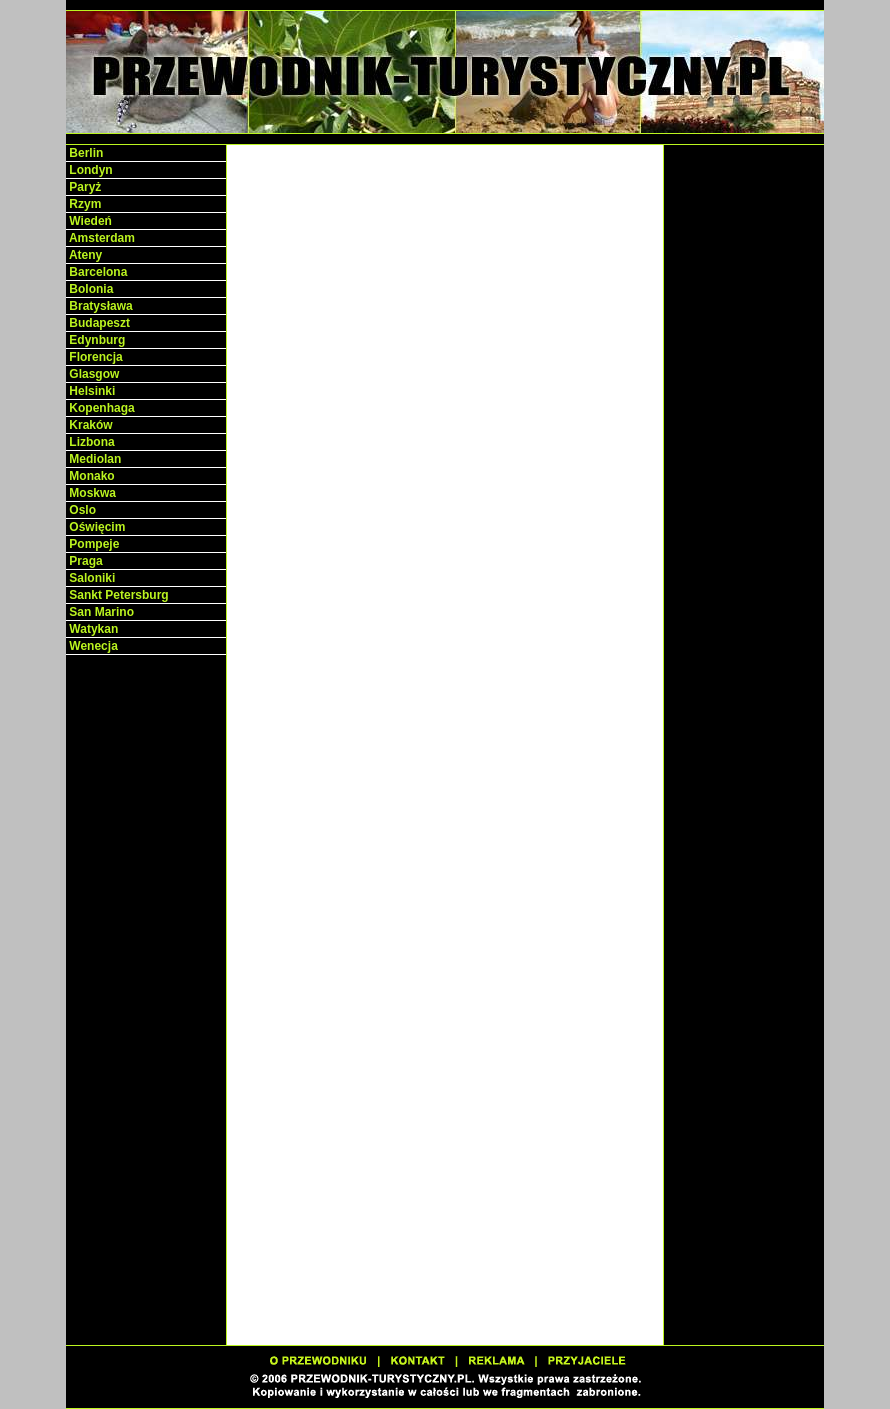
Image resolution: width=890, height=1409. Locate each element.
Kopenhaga (100, 408)
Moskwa (91, 493)
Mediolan (93, 459)
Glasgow (92, 374)
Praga (84, 561)
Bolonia (89, 289)
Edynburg (95, 340)
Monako (90, 476)
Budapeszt (98, 323)
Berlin (84, 153)
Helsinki (90, 391)
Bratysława (99, 306)
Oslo (81, 510)
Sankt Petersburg (117, 595)
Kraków (89, 425)
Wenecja (92, 646)
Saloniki (90, 578)
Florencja (94, 357)
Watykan (92, 629)
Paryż (83, 187)
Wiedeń (89, 221)
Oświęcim (95, 527)
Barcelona (96, 272)
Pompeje (92, 544)
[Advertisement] (146, 970)
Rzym (83, 204)
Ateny (84, 255)
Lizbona (90, 442)
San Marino (100, 612)
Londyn (89, 170)
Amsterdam (100, 238)
